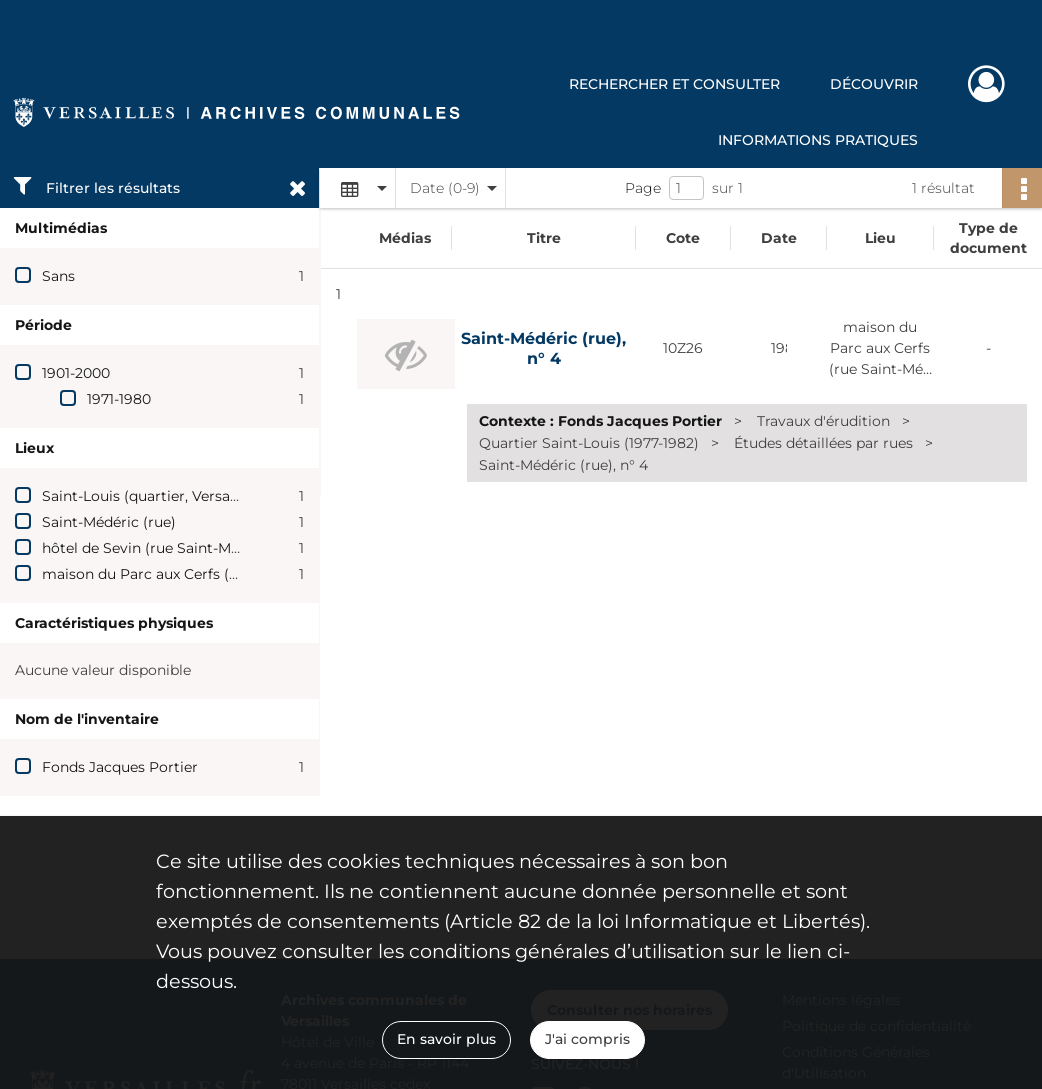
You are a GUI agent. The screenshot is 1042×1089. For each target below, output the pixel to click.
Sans (58, 276)
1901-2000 (76, 373)
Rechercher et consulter (674, 84)
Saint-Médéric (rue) (109, 522)
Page (643, 188)
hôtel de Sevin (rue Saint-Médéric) (160, 548)
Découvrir (874, 84)
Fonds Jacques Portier (120, 767)
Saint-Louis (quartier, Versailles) (152, 496)
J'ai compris (587, 1039)
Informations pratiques (818, 140)
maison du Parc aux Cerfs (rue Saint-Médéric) (200, 574)
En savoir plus (446, 1039)
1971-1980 (119, 399)
